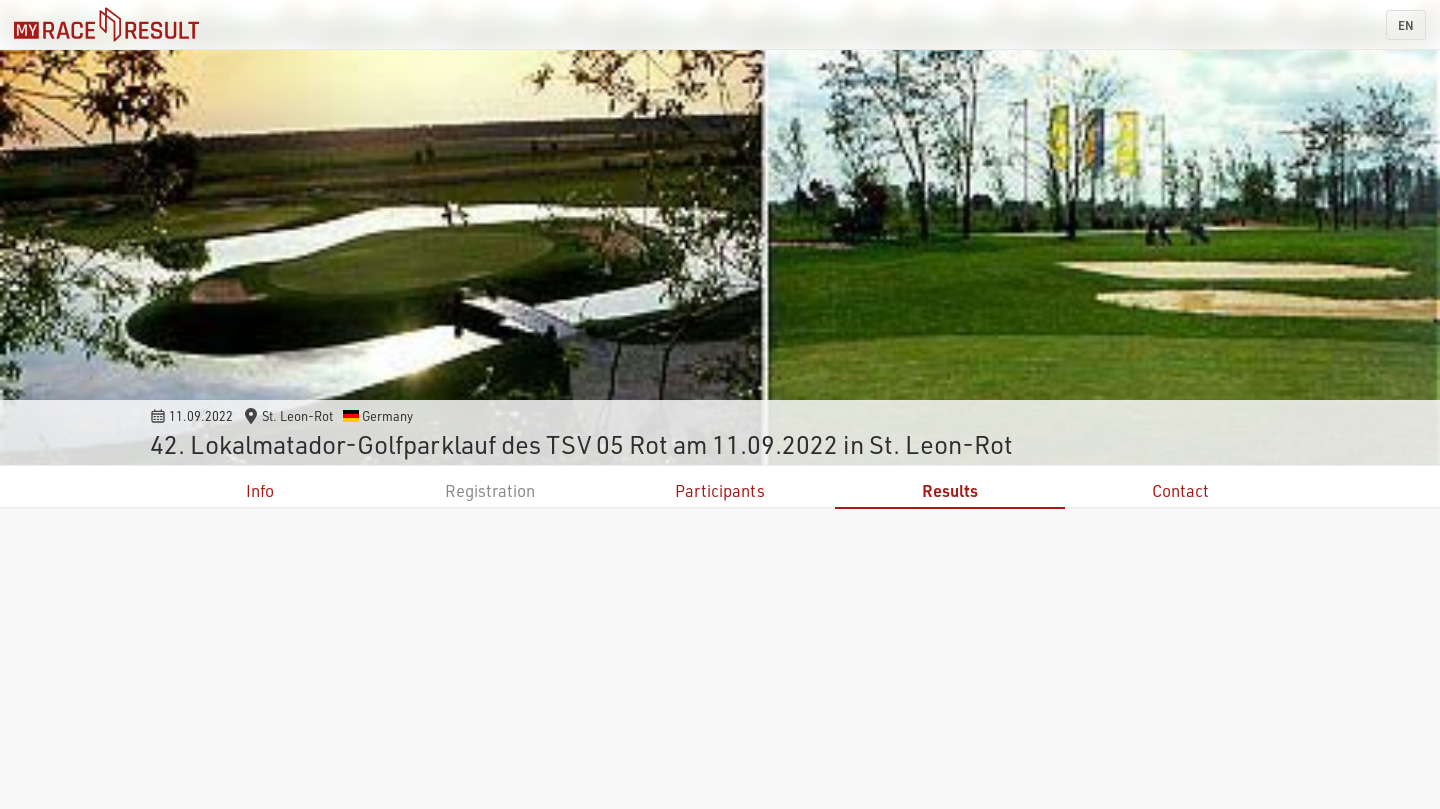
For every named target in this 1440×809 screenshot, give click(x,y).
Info (260, 490)
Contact (1180, 490)
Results (950, 490)
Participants (720, 490)
